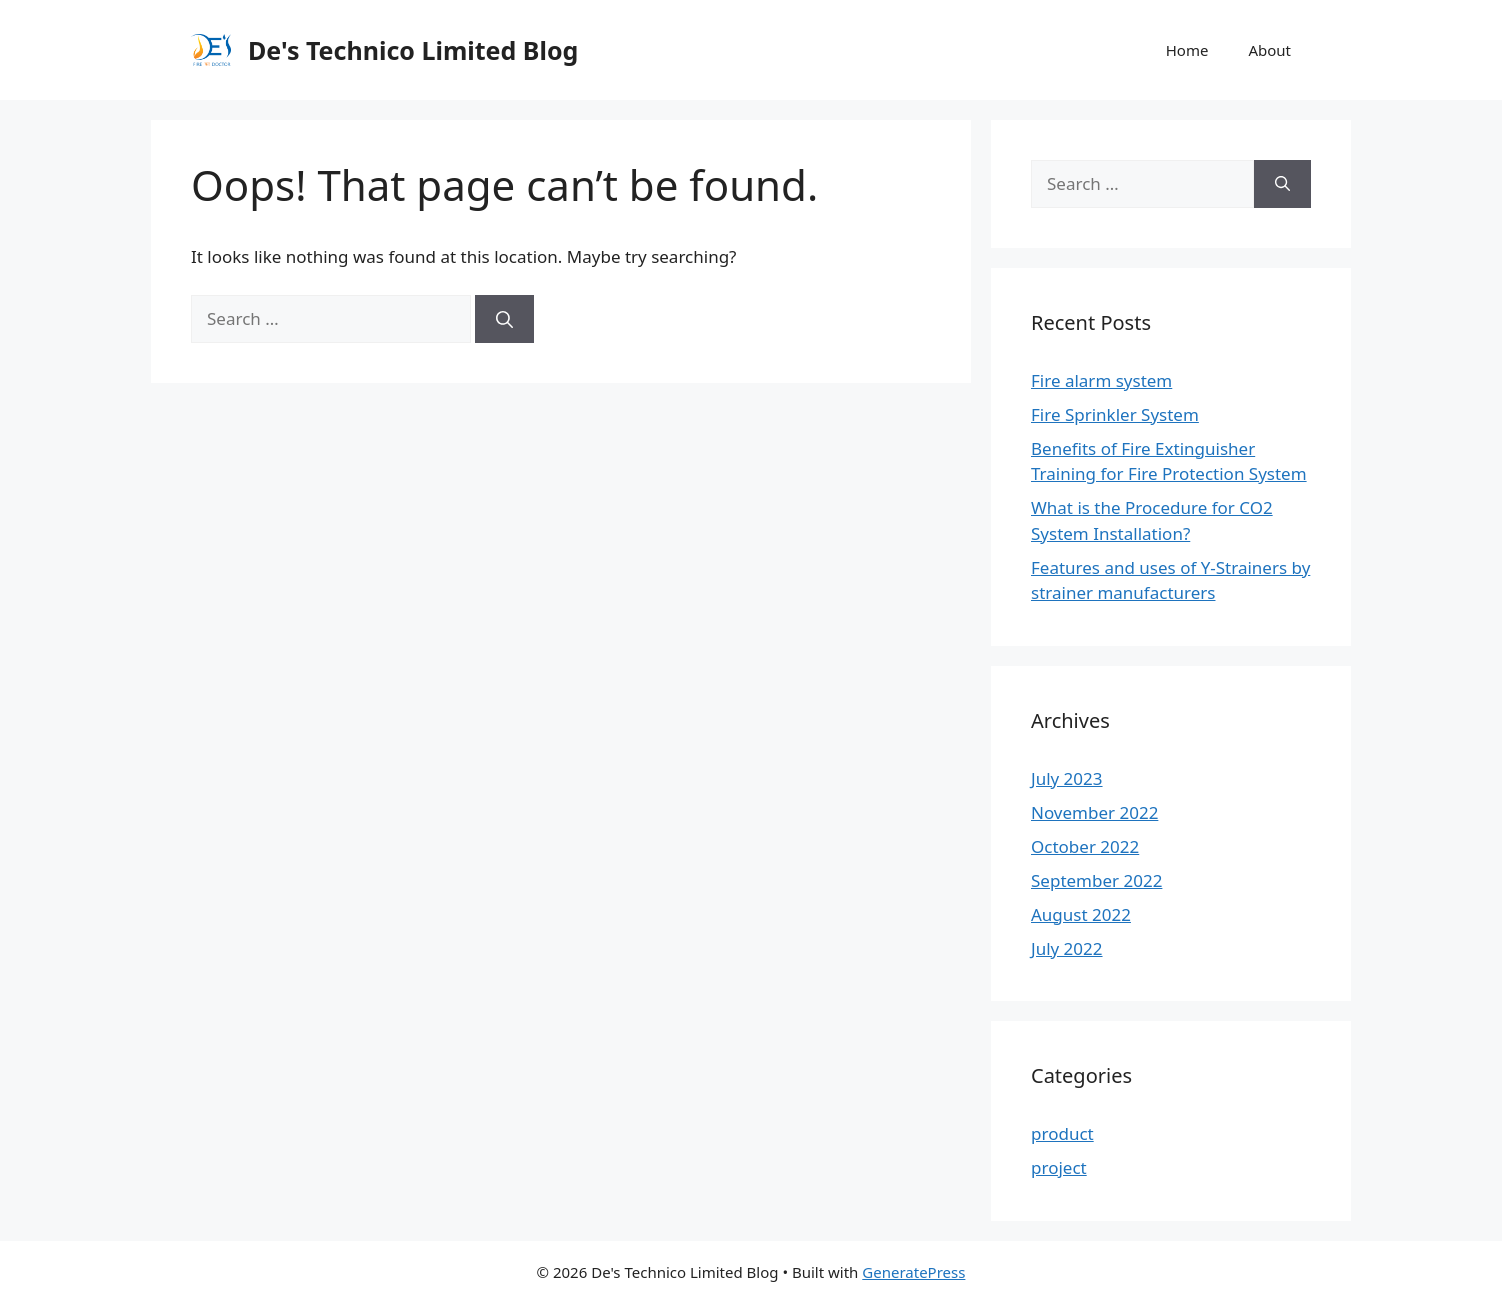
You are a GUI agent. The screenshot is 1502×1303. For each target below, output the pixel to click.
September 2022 (1096, 880)
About (1269, 50)
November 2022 (1094, 812)
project (1059, 1167)
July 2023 (1067, 778)
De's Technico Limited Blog (413, 50)
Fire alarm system (1101, 380)
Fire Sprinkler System (1115, 414)
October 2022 (1085, 846)
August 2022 (1081, 914)
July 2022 (1067, 948)
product (1062, 1133)
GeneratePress (913, 1272)
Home (1187, 50)
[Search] (504, 319)
